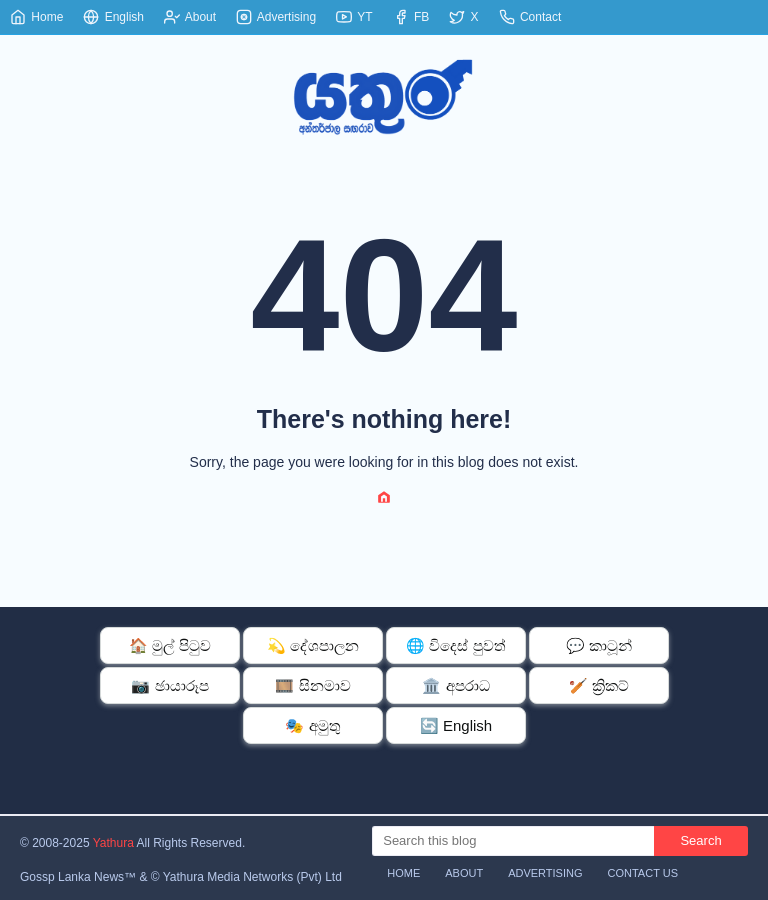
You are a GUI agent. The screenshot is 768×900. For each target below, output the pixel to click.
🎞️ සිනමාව (312, 685)
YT (354, 17)
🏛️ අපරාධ (455, 685)
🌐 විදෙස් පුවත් (455, 645)
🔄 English (456, 725)
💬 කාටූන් (599, 645)
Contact (530, 17)
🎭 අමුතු (312, 725)
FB (411, 17)
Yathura (113, 843)
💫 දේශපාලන (313, 645)
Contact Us (643, 873)
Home (36, 17)
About (190, 17)
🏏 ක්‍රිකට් (599, 685)
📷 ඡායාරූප (169, 685)
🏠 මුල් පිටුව (169, 645)
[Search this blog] (513, 841)
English (113, 17)
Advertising (276, 17)
